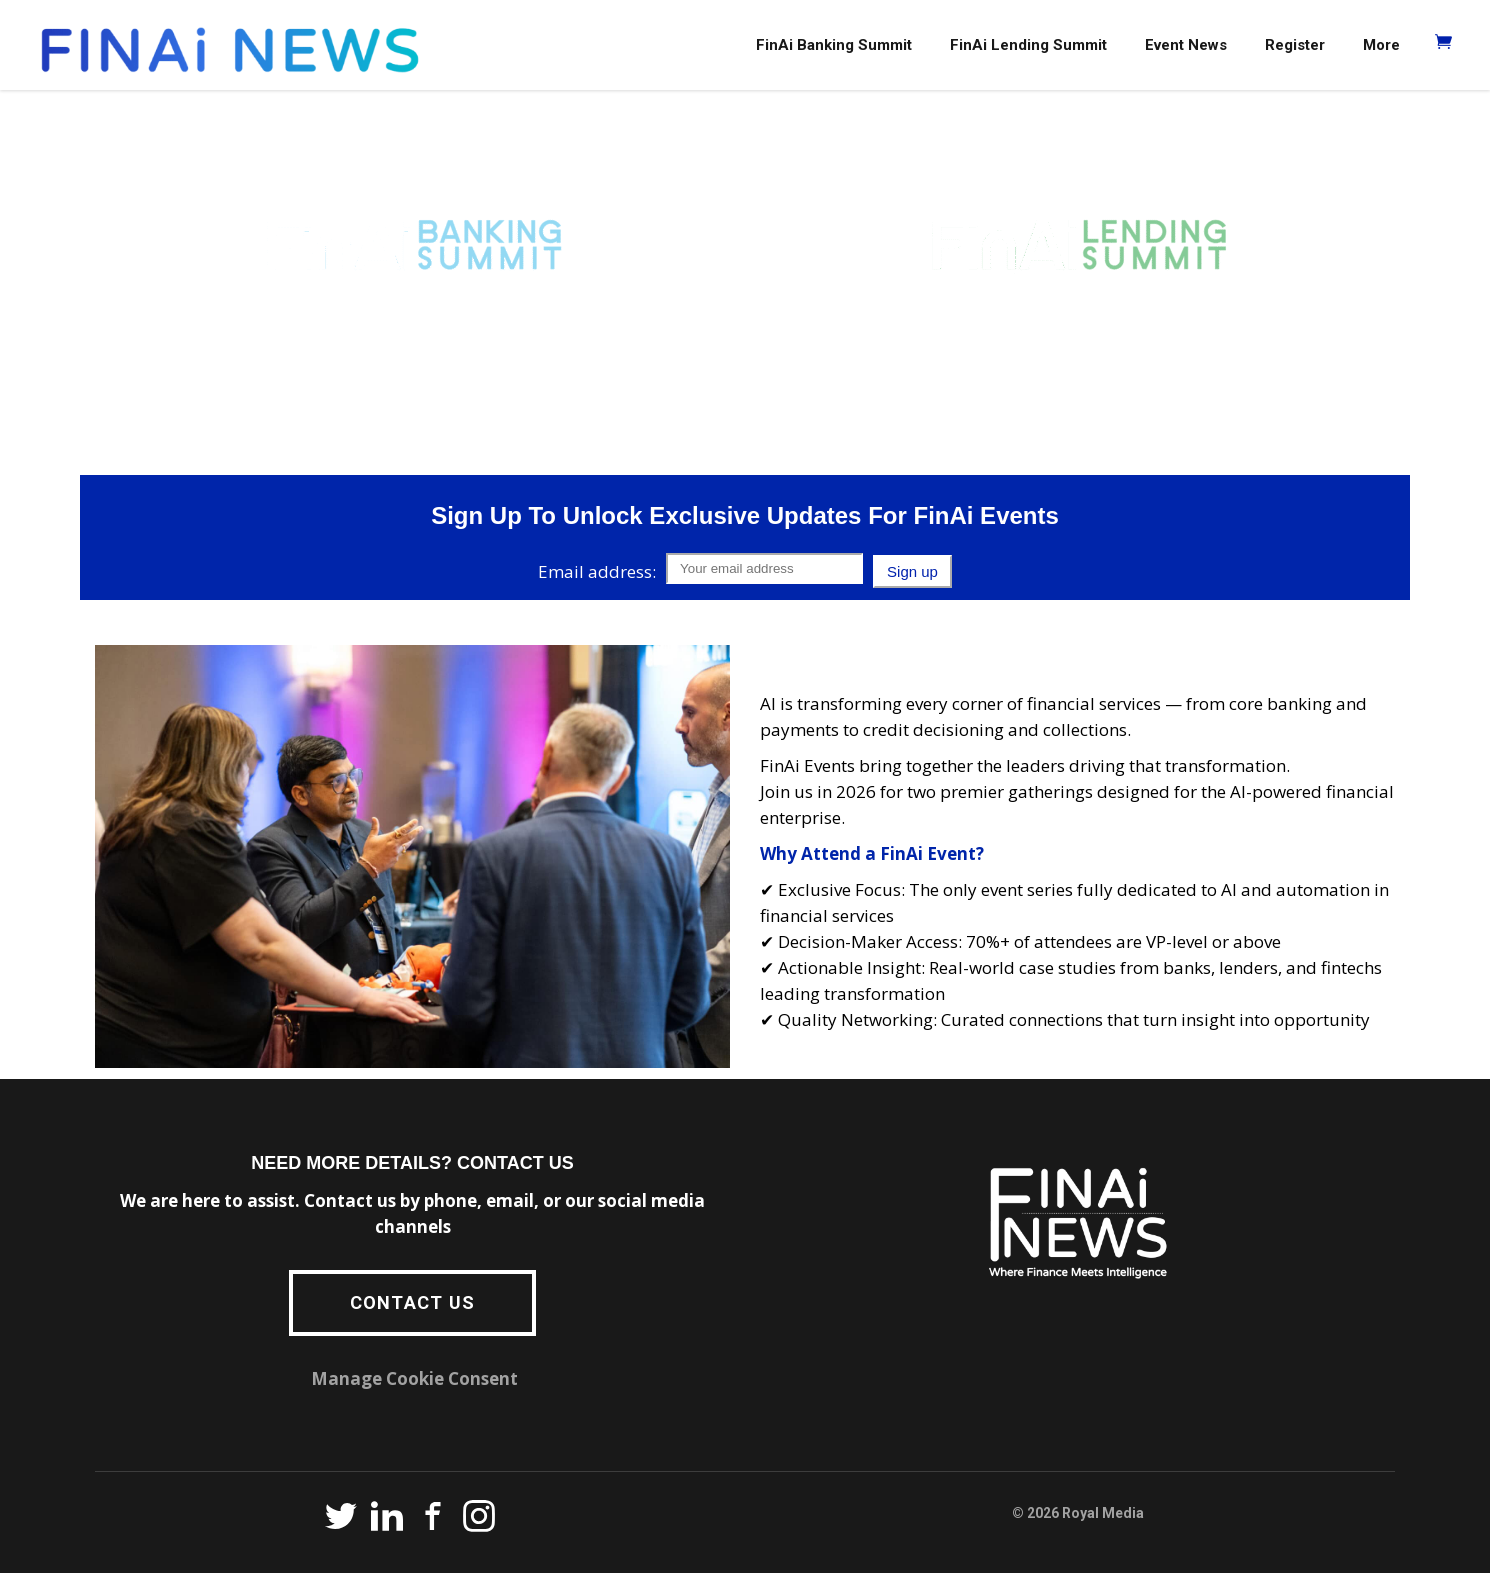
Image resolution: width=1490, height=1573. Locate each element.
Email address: (597, 571)
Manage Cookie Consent (414, 1378)
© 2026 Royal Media (1078, 1513)
